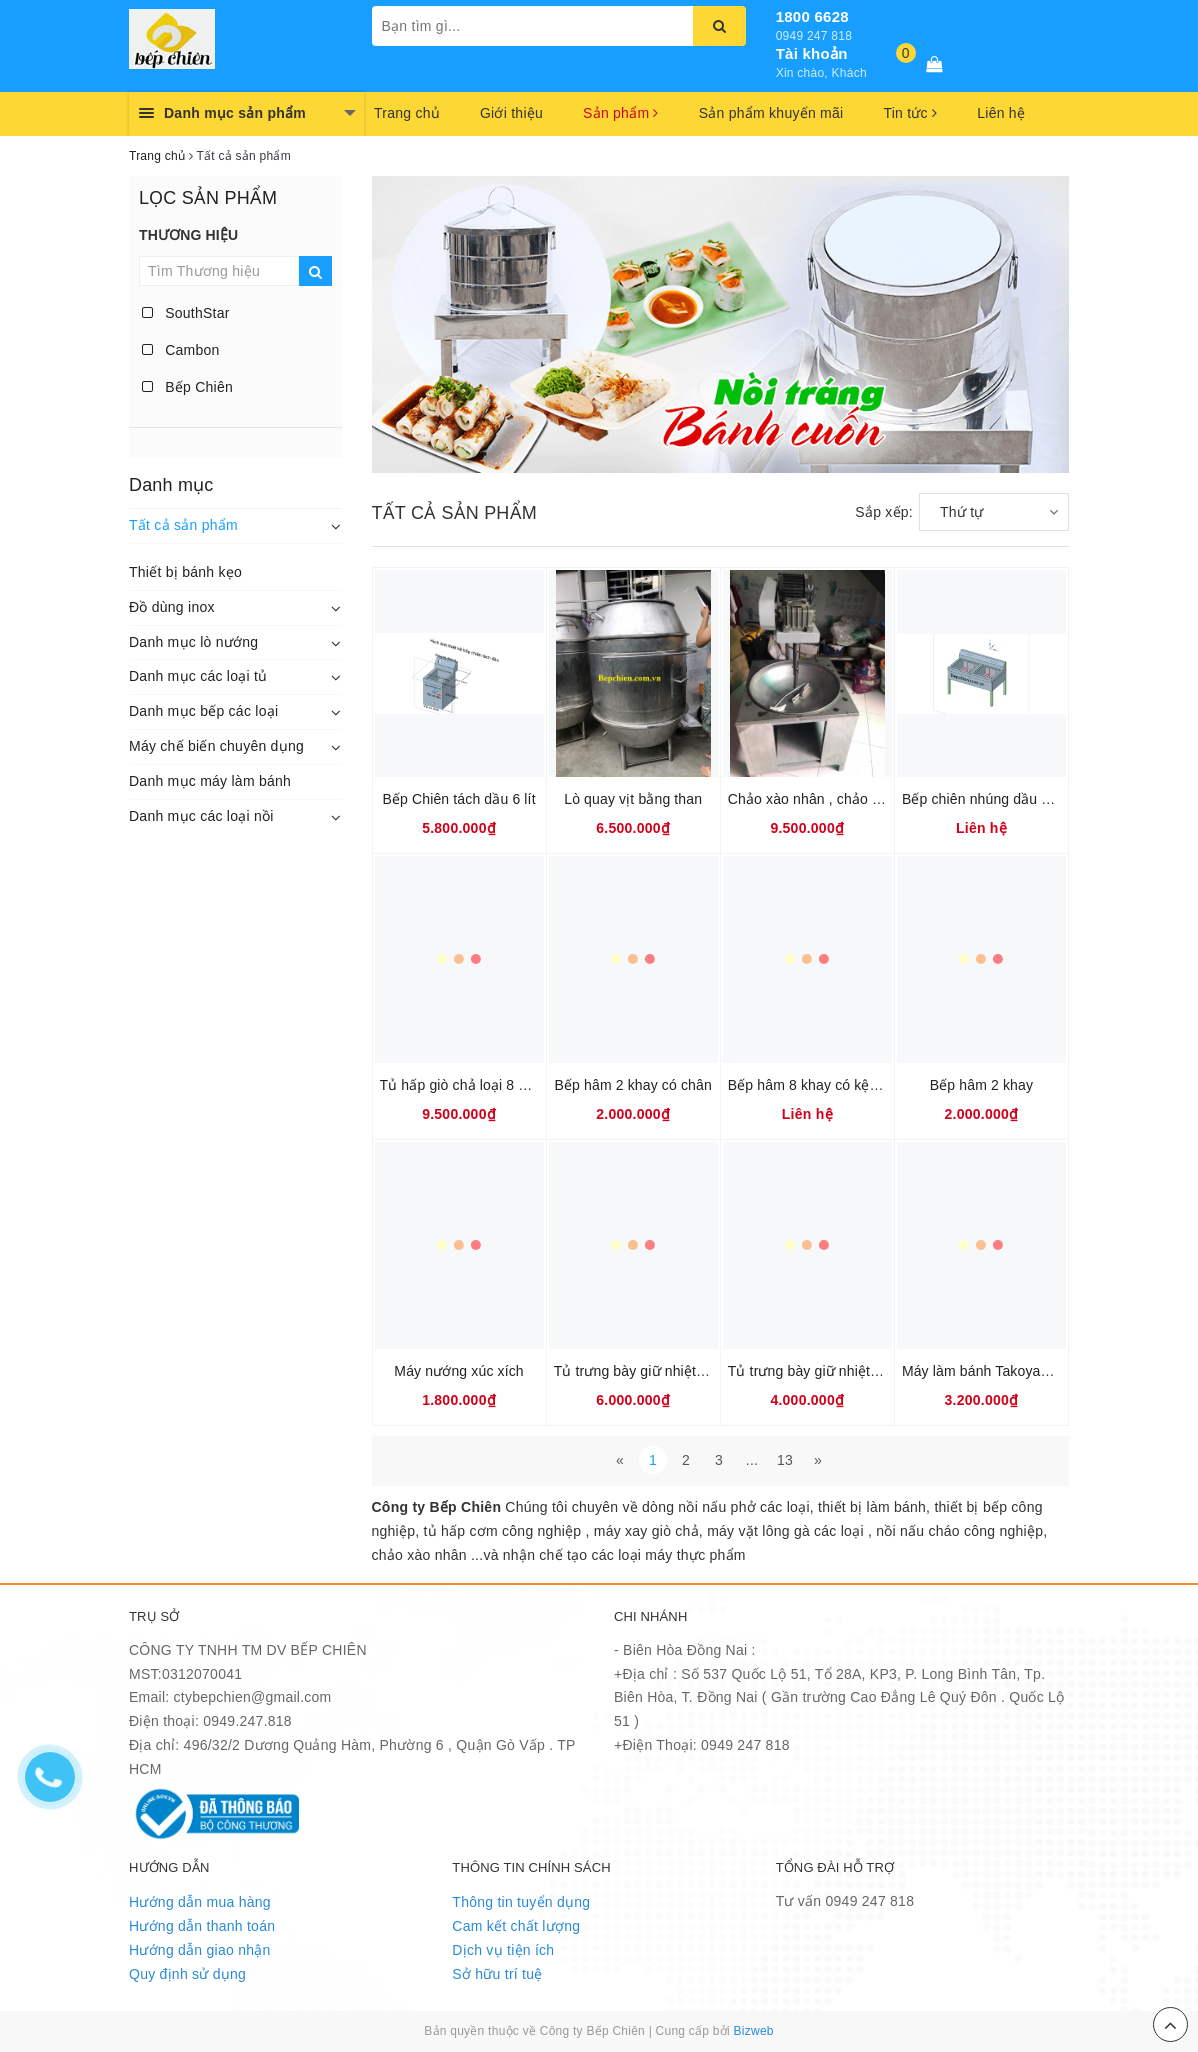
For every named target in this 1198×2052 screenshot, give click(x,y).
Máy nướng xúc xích (458, 1371)
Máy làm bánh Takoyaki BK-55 (998, 1371)
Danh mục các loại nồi (201, 816)
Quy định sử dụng (187, 1974)
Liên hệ (1001, 113)
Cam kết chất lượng (516, 1926)
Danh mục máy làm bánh (210, 781)
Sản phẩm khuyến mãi (771, 113)
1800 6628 (812, 16)
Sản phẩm (621, 113)
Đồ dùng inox (172, 607)
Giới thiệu (511, 113)
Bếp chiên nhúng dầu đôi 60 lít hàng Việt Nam (1048, 799)
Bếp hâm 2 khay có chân (632, 1085)
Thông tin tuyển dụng (521, 1902)
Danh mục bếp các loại (203, 711)
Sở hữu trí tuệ (497, 1974)
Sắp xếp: (884, 512)
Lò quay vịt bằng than (633, 799)
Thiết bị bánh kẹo (185, 572)
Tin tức (910, 113)
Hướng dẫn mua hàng (200, 1902)
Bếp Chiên (187, 387)
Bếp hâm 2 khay (981, 1085)
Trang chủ (407, 113)
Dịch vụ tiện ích (503, 1950)
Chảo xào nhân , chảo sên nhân (829, 799)
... (752, 1460)
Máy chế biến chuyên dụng (216, 746)
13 (785, 1460)
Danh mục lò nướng (193, 642)
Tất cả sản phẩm (183, 525)
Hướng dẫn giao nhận (200, 1950)
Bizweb (754, 2031)
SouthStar (186, 313)
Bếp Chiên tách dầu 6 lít (458, 799)
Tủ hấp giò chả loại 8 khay (464, 1085)
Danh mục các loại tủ (198, 676)
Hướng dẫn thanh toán (202, 1926)
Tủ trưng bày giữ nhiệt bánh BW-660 (670, 1371)
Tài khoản (812, 53)
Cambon (181, 350)
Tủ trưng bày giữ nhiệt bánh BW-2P (841, 1371)
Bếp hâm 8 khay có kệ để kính (824, 1085)
